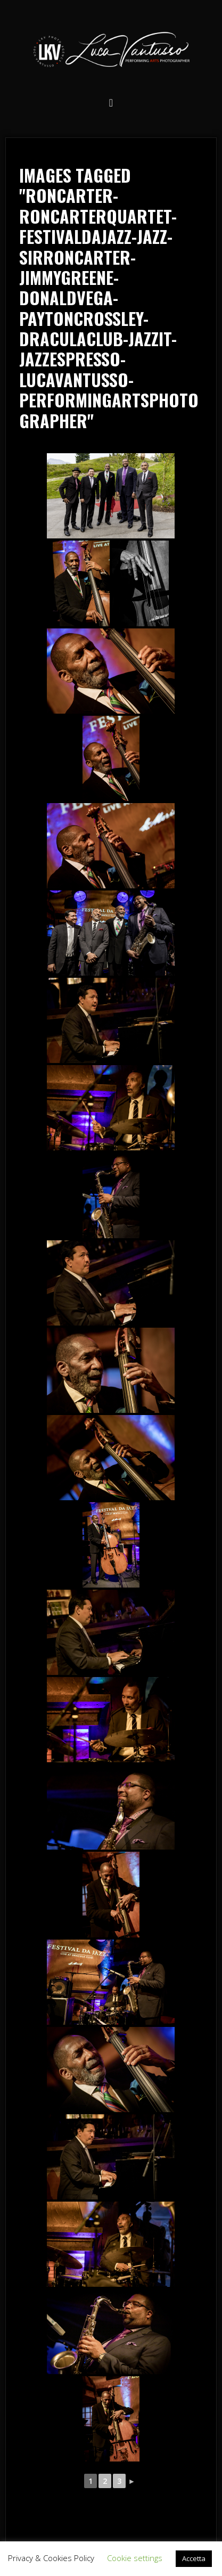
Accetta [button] (193, 2558)
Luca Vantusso (111, 51)
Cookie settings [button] (134, 2558)
